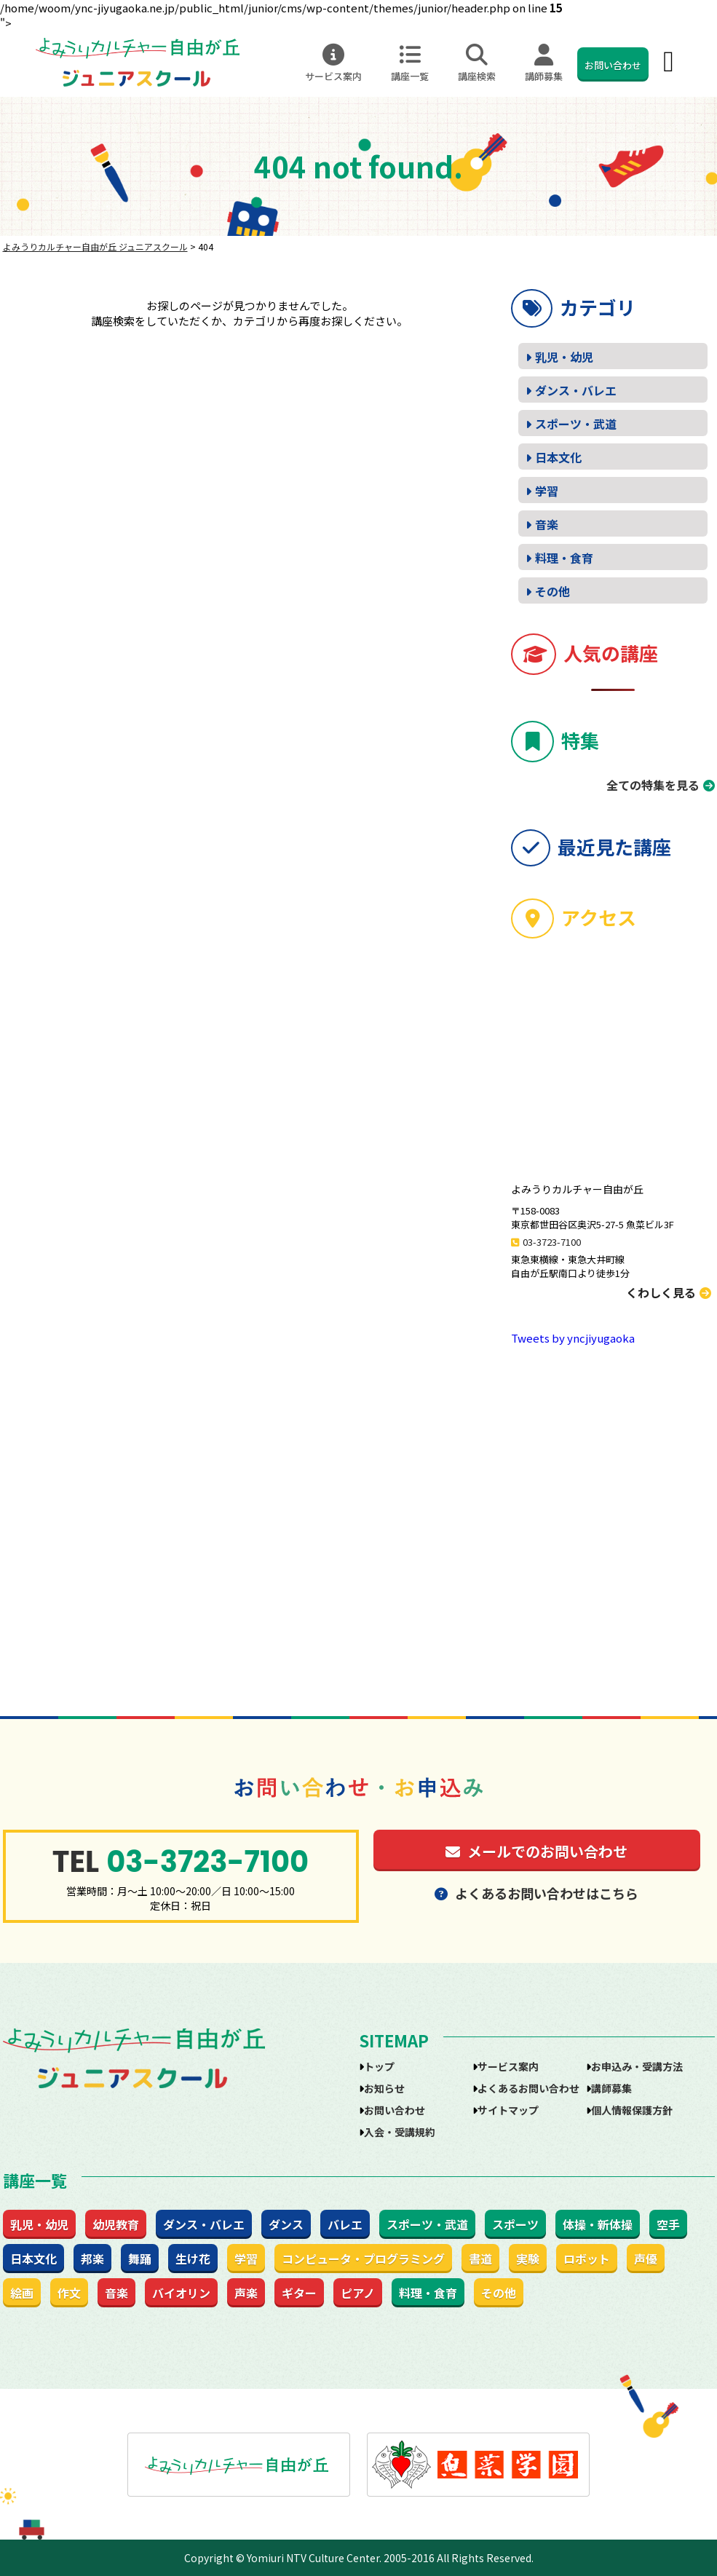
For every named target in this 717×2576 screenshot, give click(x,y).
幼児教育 (115, 2224)
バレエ (345, 2224)
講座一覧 (410, 63)
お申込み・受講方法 (637, 2066)
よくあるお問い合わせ (528, 2088)
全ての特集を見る (653, 785)
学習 (546, 490)
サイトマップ (508, 2110)
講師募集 (544, 63)
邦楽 (92, 2258)
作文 (69, 2293)
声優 (645, 2258)
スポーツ (515, 2224)
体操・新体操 (598, 2224)
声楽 (246, 2293)
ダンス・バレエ (576, 390)
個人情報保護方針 (632, 2110)
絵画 (21, 2293)
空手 (668, 2224)
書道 (480, 2258)
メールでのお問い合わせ (536, 1851)
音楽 (546, 524)
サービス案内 (333, 63)
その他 (552, 591)
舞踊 (139, 2258)
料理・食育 (564, 557)
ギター (299, 2293)
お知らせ (384, 2088)
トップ (379, 2066)
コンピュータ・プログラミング (363, 2258)
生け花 (192, 2258)
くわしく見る (668, 1292)
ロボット (586, 2258)
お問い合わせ (613, 65)
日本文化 (558, 457)
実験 (527, 2258)
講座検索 (477, 63)
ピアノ (358, 2293)
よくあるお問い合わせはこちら (536, 1893)
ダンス (286, 2224)
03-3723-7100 (552, 1242)
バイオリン (181, 2293)
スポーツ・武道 (576, 423)
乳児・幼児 (564, 357)
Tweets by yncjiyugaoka (573, 1338)
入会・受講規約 (399, 2132)
